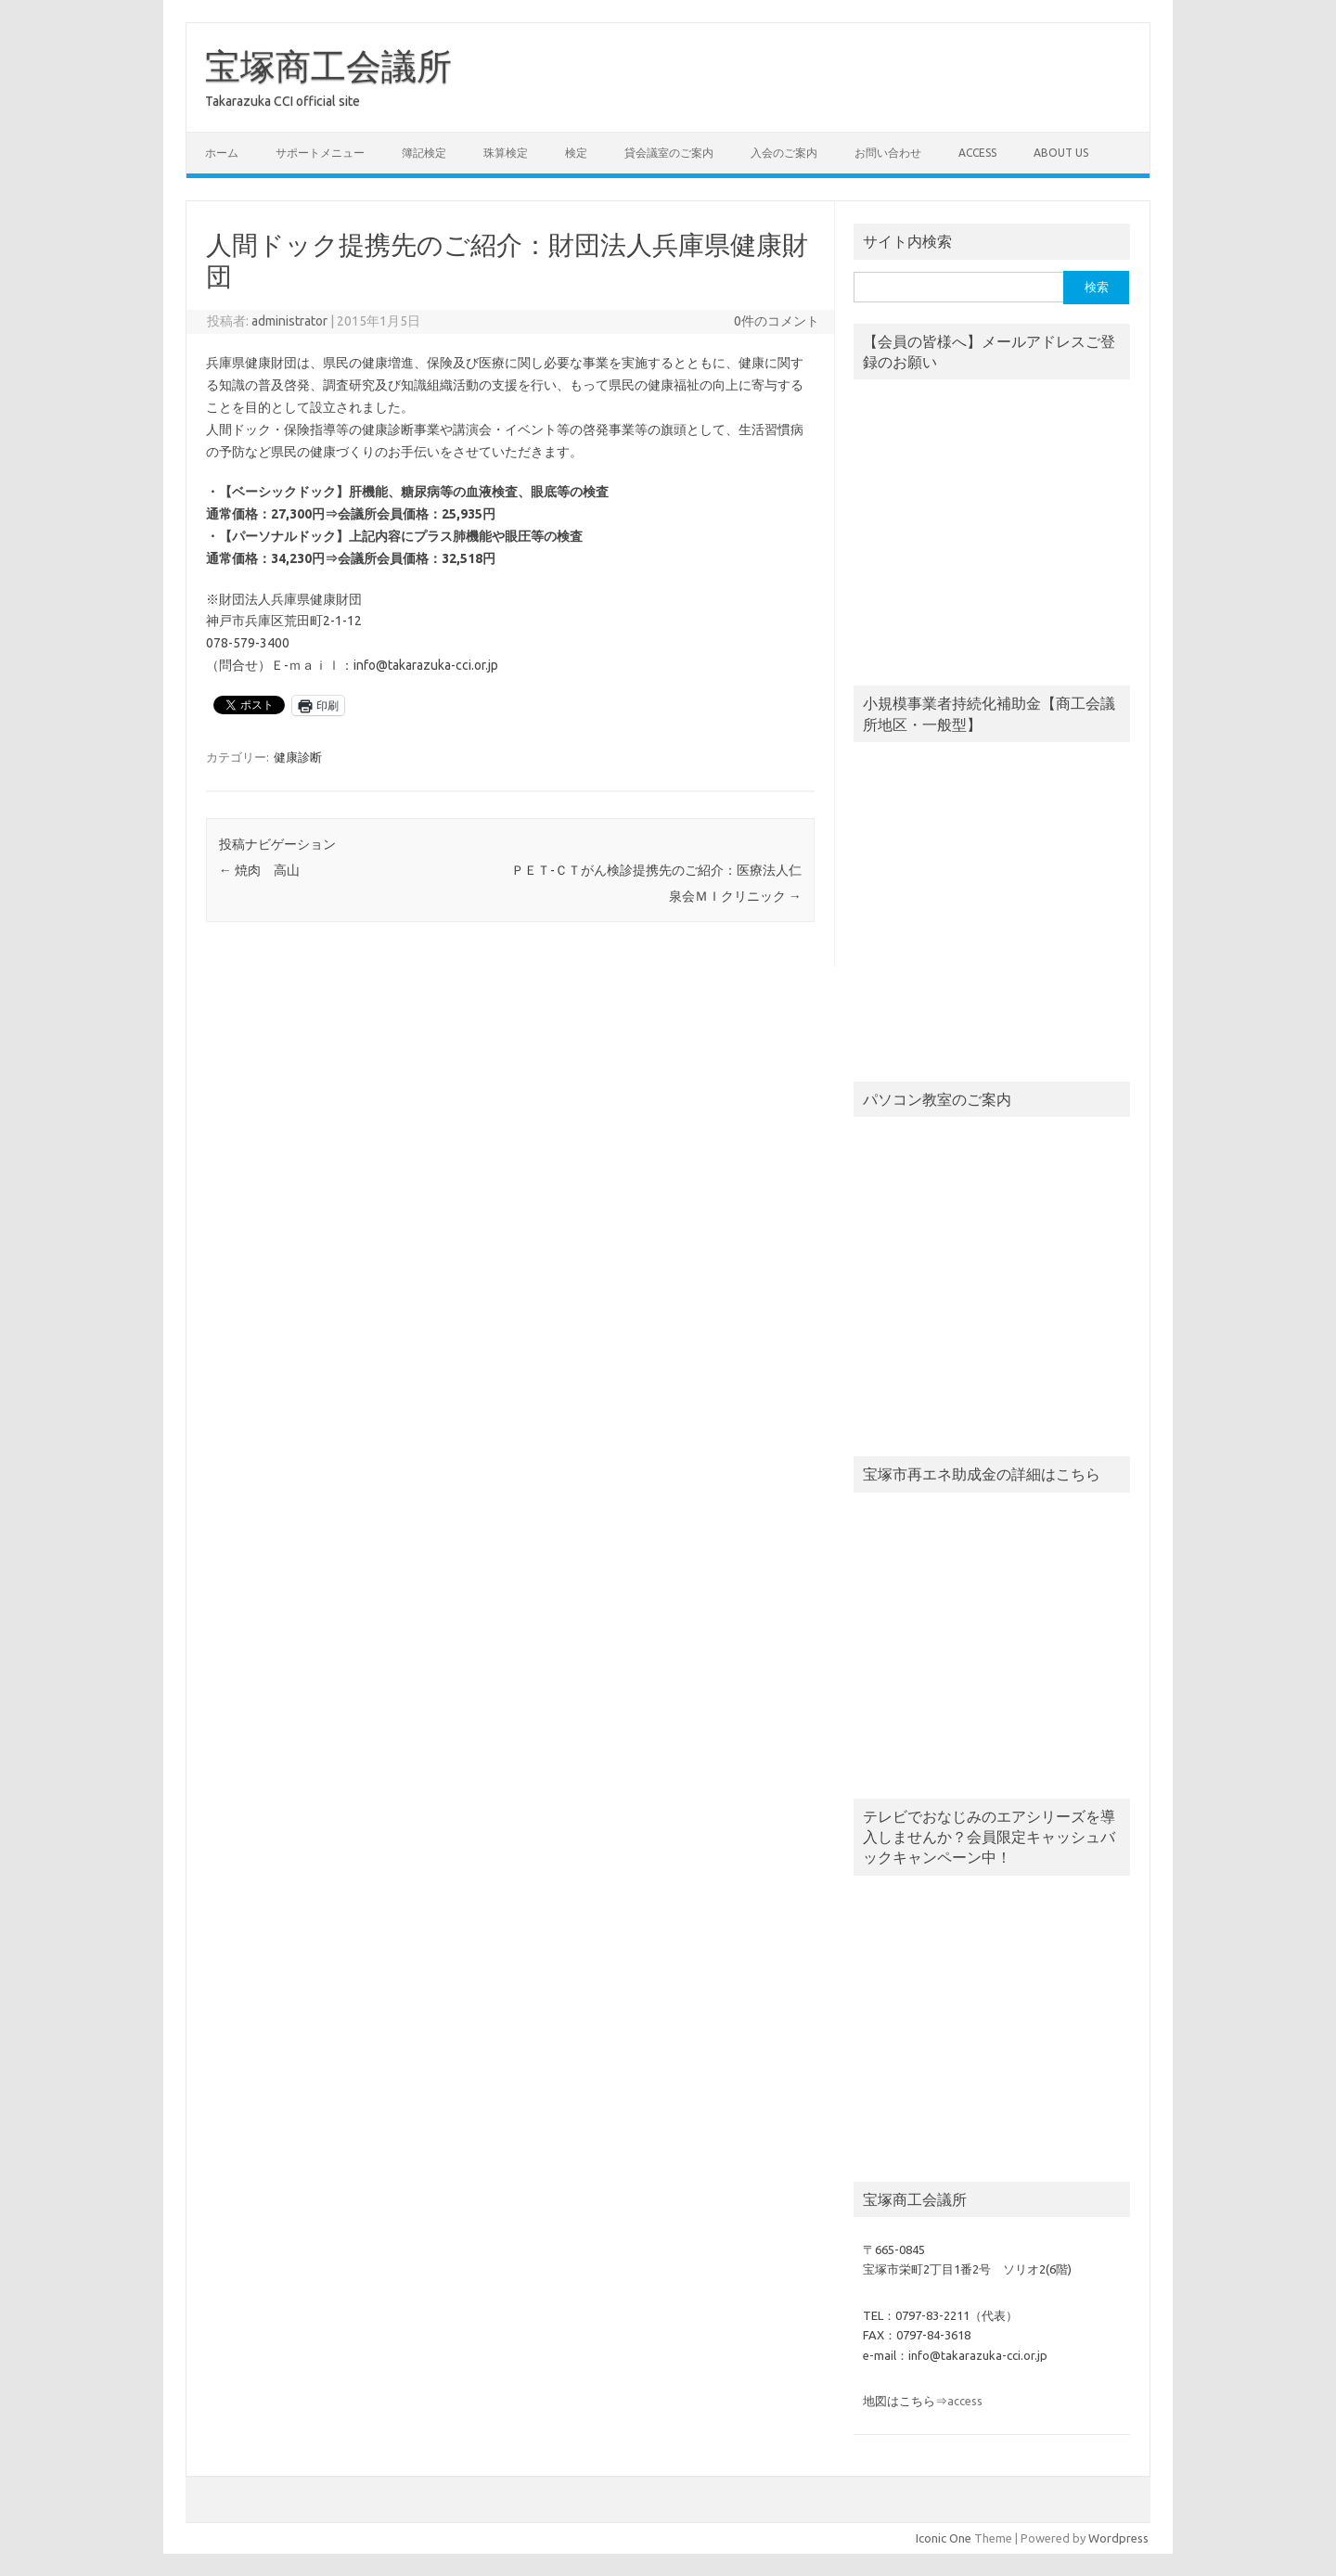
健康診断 (298, 756)
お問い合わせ (887, 153)
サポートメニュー (320, 153)
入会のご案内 (784, 153)
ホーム (221, 153)
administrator (289, 321)
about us (1061, 153)
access (977, 153)
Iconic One (943, 2537)
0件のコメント (776, 321)
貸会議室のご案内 (668, 153)
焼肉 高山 (259, 870)
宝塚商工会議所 (328, 65)
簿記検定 (424, 153)
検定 (576, 153)
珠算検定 (505, 153)
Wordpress (1118, 2537)
